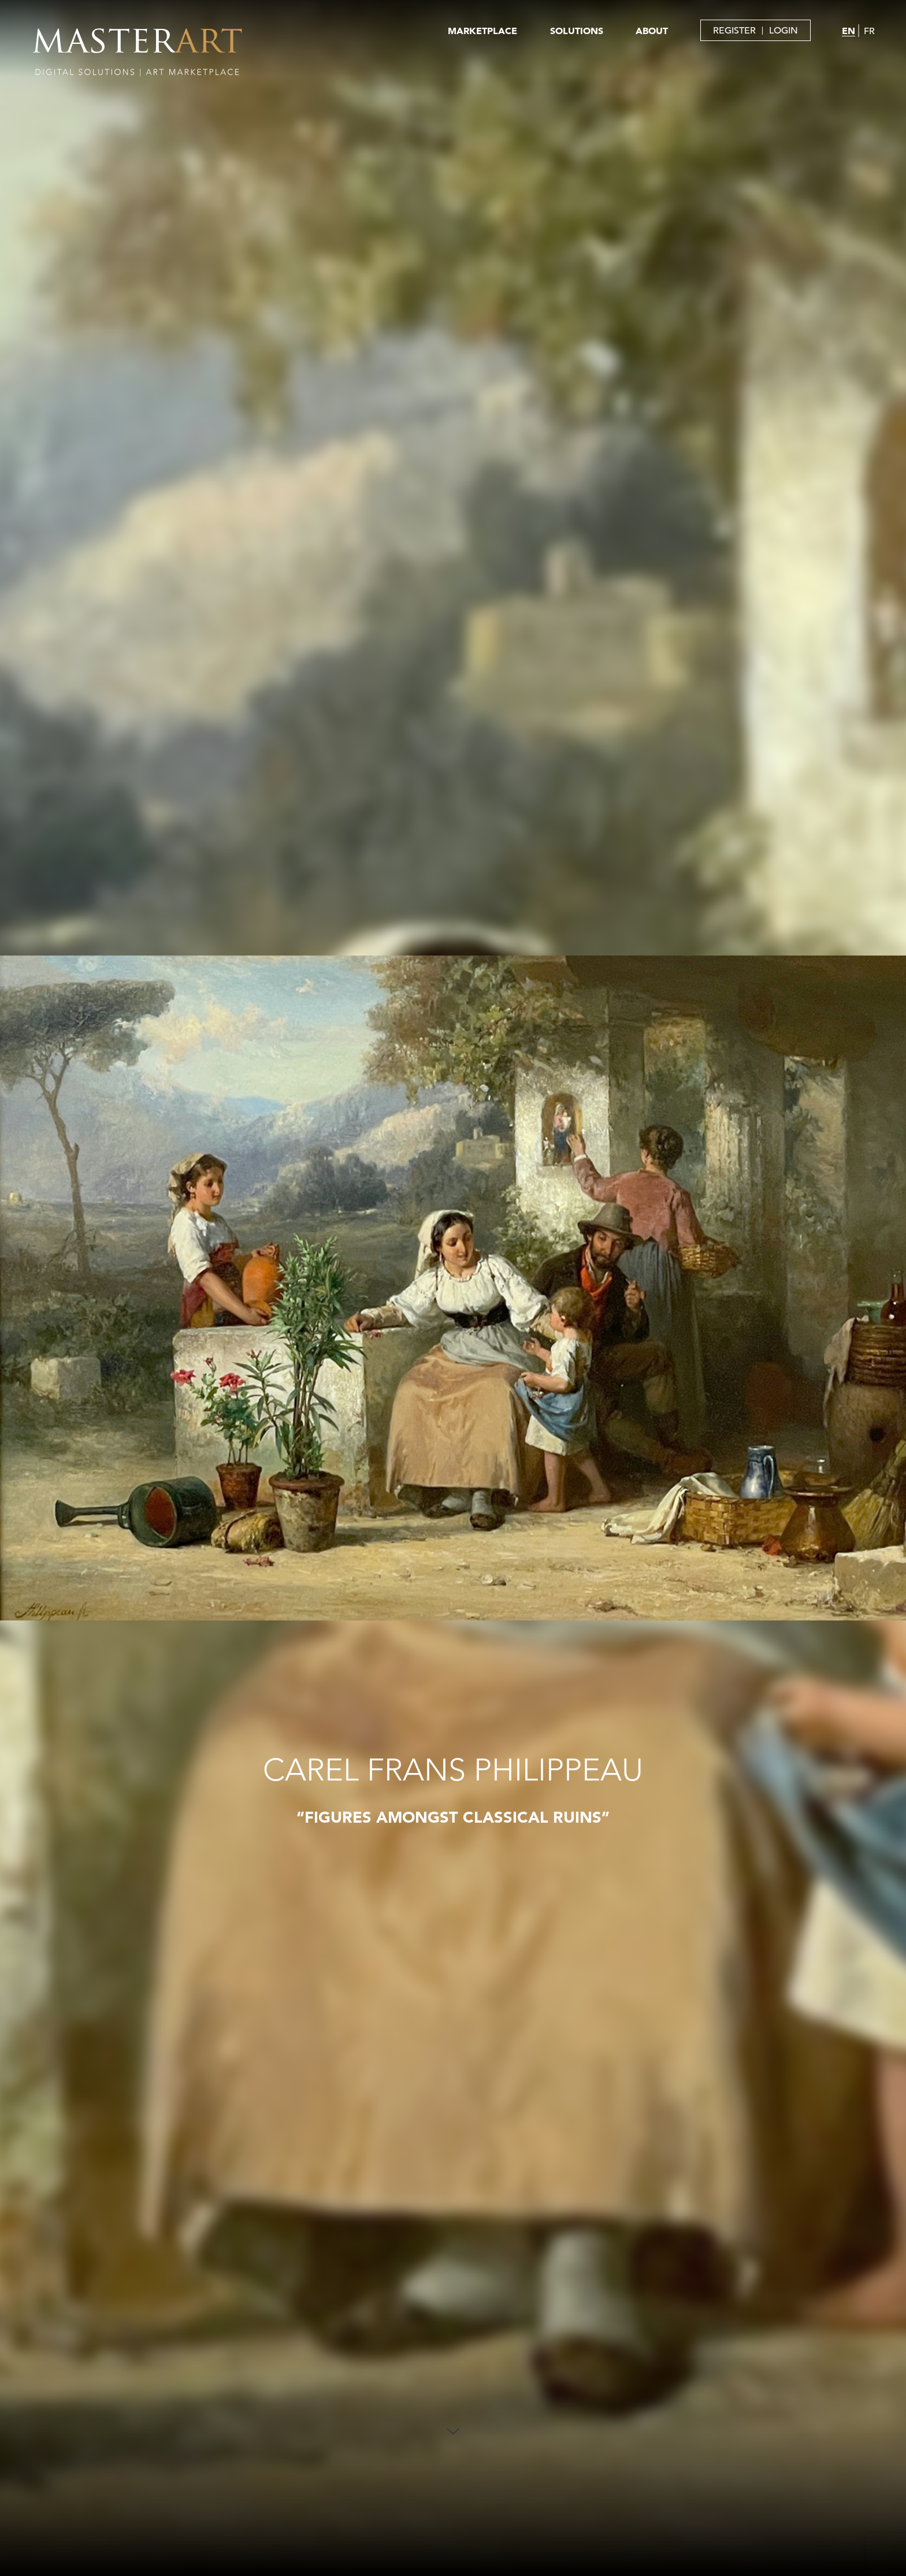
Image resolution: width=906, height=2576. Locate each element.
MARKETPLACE (482, 30)
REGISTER (734, 30)
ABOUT (652, 30)
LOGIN (783, 30)
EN (848, 30)
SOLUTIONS (576, 30)
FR (869, 31)
